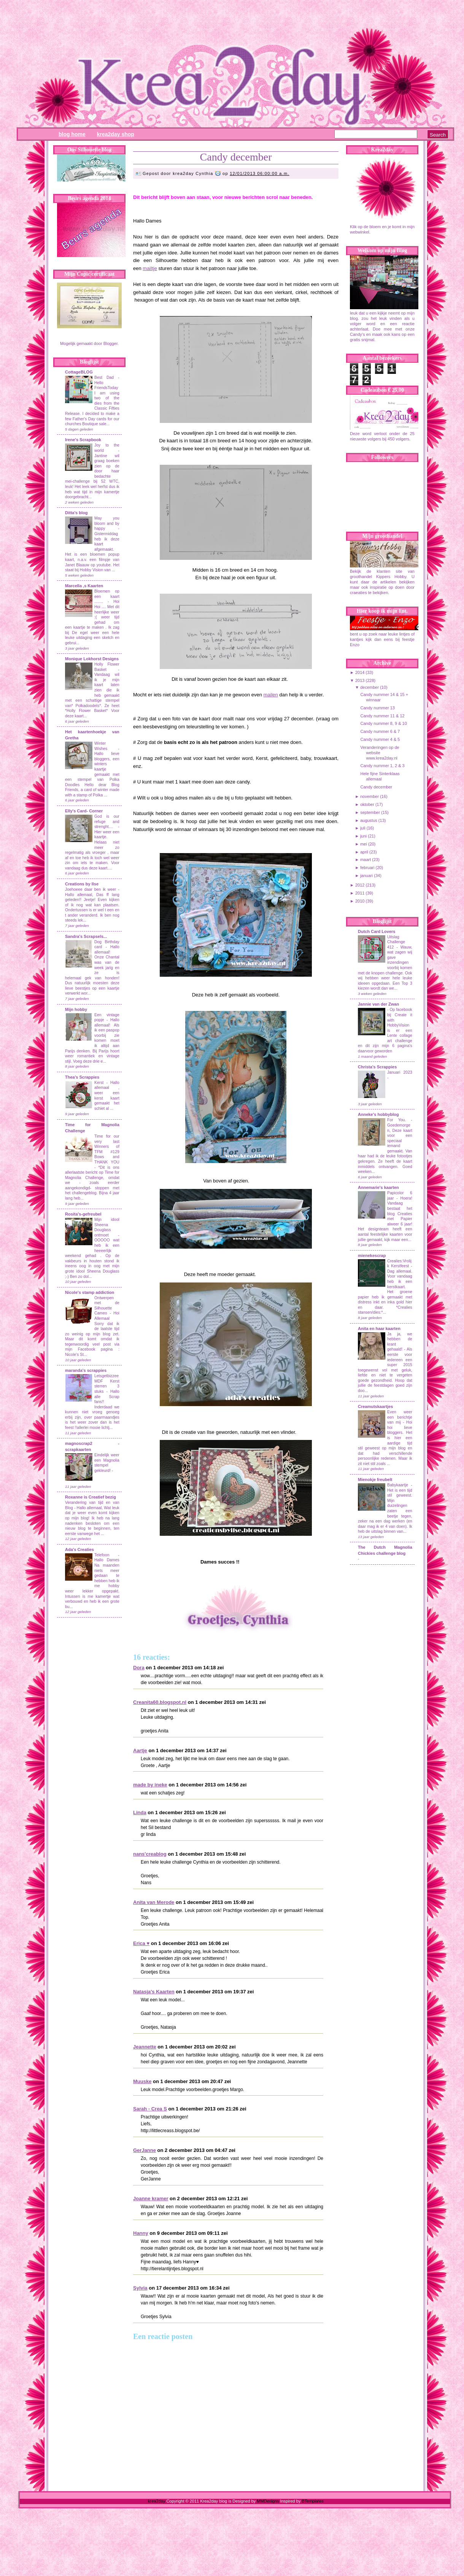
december (369, 687)
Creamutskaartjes (375, 1406)
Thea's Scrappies (82, 1077)
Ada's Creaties (79, 1549)
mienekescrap (372, 1255)
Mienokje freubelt (375, 1479)
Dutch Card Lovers (376, 931)
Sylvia (140, 2288)
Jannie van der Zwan (378, 1004)
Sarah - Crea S (150, 2109)
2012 (359, 885)
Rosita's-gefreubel (83, 1214)
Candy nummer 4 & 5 (380, 739)
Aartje (140, 1750)
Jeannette (144, 2047)
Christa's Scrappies (377, 1067)
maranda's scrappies (85, 1370)
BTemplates (312, 2501)
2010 (359, 901)
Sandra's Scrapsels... (86, 936)
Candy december (236, 157)
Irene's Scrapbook (83, 439)
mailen (271, 695)
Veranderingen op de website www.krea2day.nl (379, 752)
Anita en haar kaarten (379, 1328)
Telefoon (101, 1555)
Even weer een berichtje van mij (399, 1417)
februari (367, 867)
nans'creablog (150, 1854)
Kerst (98, 1083)
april (364, 852)
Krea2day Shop (115, 134)
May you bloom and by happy (106, 523)
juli (362, 828)
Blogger (110, 343)
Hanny (140, 2233)
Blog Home (72, 134)
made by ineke (150, 1785)
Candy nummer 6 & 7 (380, 731)
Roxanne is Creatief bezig (90, 1497)
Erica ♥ (141, 1943)
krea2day (156, 2501)
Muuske (142, 2081)
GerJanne (144, 2150)
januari (366, 875)
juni (363, 836)
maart (365, 859)
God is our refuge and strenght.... (106, 821)
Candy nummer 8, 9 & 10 (383, 723)
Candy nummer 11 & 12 (382, 716)
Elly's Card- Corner (84, 811)
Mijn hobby (76, 1009)
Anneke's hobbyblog (378, 1114)
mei (363, 844)
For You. (399, 1120)
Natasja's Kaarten (154, 1991)
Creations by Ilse (82, 884)
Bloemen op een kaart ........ (106, 596)
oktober (367, 804)
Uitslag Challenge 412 (396, 942)
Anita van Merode (153, 1902)
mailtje (150, 268)
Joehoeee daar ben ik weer (90, 889)
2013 (359, 680)
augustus (368, 820)
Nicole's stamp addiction (89, 1292)
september (370, 812)
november (369, 796)
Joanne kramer (150, 2198)
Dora (139, 1667)
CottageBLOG (79, 372)
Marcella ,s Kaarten (84, 585)
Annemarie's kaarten (378, 1187)
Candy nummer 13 (377, 708)
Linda (139, 1812)
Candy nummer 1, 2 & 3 (382, 765)
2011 (359, 893)
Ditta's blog (76, 512)
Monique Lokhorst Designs (92, 658)
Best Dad (104, 377)
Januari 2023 (399, 1072)
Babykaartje (399, 1485)
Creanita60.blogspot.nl (159, 1702)
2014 (359, 672)
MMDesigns (268, 2501)
